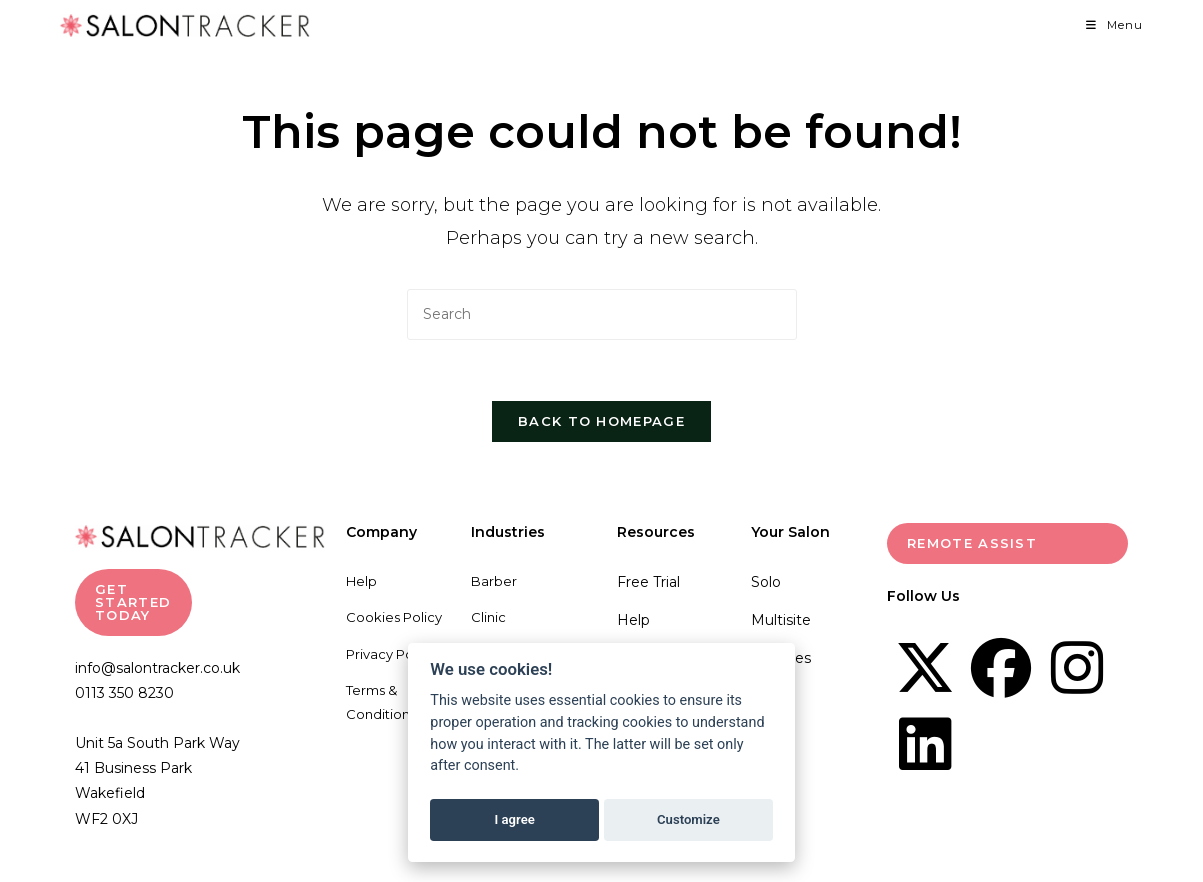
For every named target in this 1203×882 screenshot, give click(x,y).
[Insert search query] (602, 314)
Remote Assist (972, 543)
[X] (925, 668)
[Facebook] (1001, 668)
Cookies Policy (394, 617)
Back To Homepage (601, 421)
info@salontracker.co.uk (157, 668)
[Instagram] (1077, 668)
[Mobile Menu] (1114, 25)
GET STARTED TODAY (133, 602)
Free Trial (648, 582)
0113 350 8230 (124, 693)
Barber (494, 581)
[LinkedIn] (925, 744)
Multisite (781, 620)
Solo (766, 582)
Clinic (488, 617)
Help (361, 581)
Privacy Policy (390, 654)
